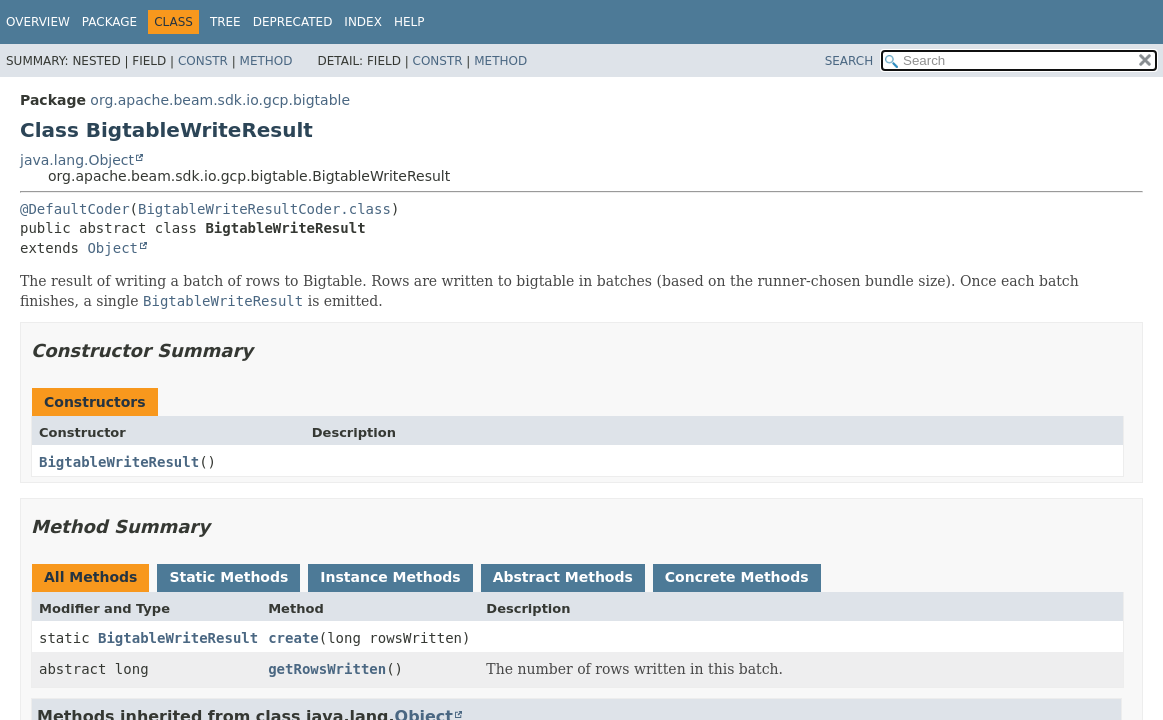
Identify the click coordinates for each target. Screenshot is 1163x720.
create (293, 638)
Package (109, 22)
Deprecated (293, 22)
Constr (203, 61)
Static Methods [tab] (228, 577)
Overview (38, 22)
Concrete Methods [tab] (737, 577)
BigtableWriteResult (119, 462)
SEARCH (849, 61)
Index (363, 22)
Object (112, 248)
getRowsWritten (327, 669)
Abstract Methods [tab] (563, 577)
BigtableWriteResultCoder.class (264, 209)
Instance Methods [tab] (390, 577)
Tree (225, 22)
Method (266, 61)
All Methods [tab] (90, 577)
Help (409, 22)
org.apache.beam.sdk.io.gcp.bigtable (220, 100)
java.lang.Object (77, 160)
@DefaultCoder (75, 209)
